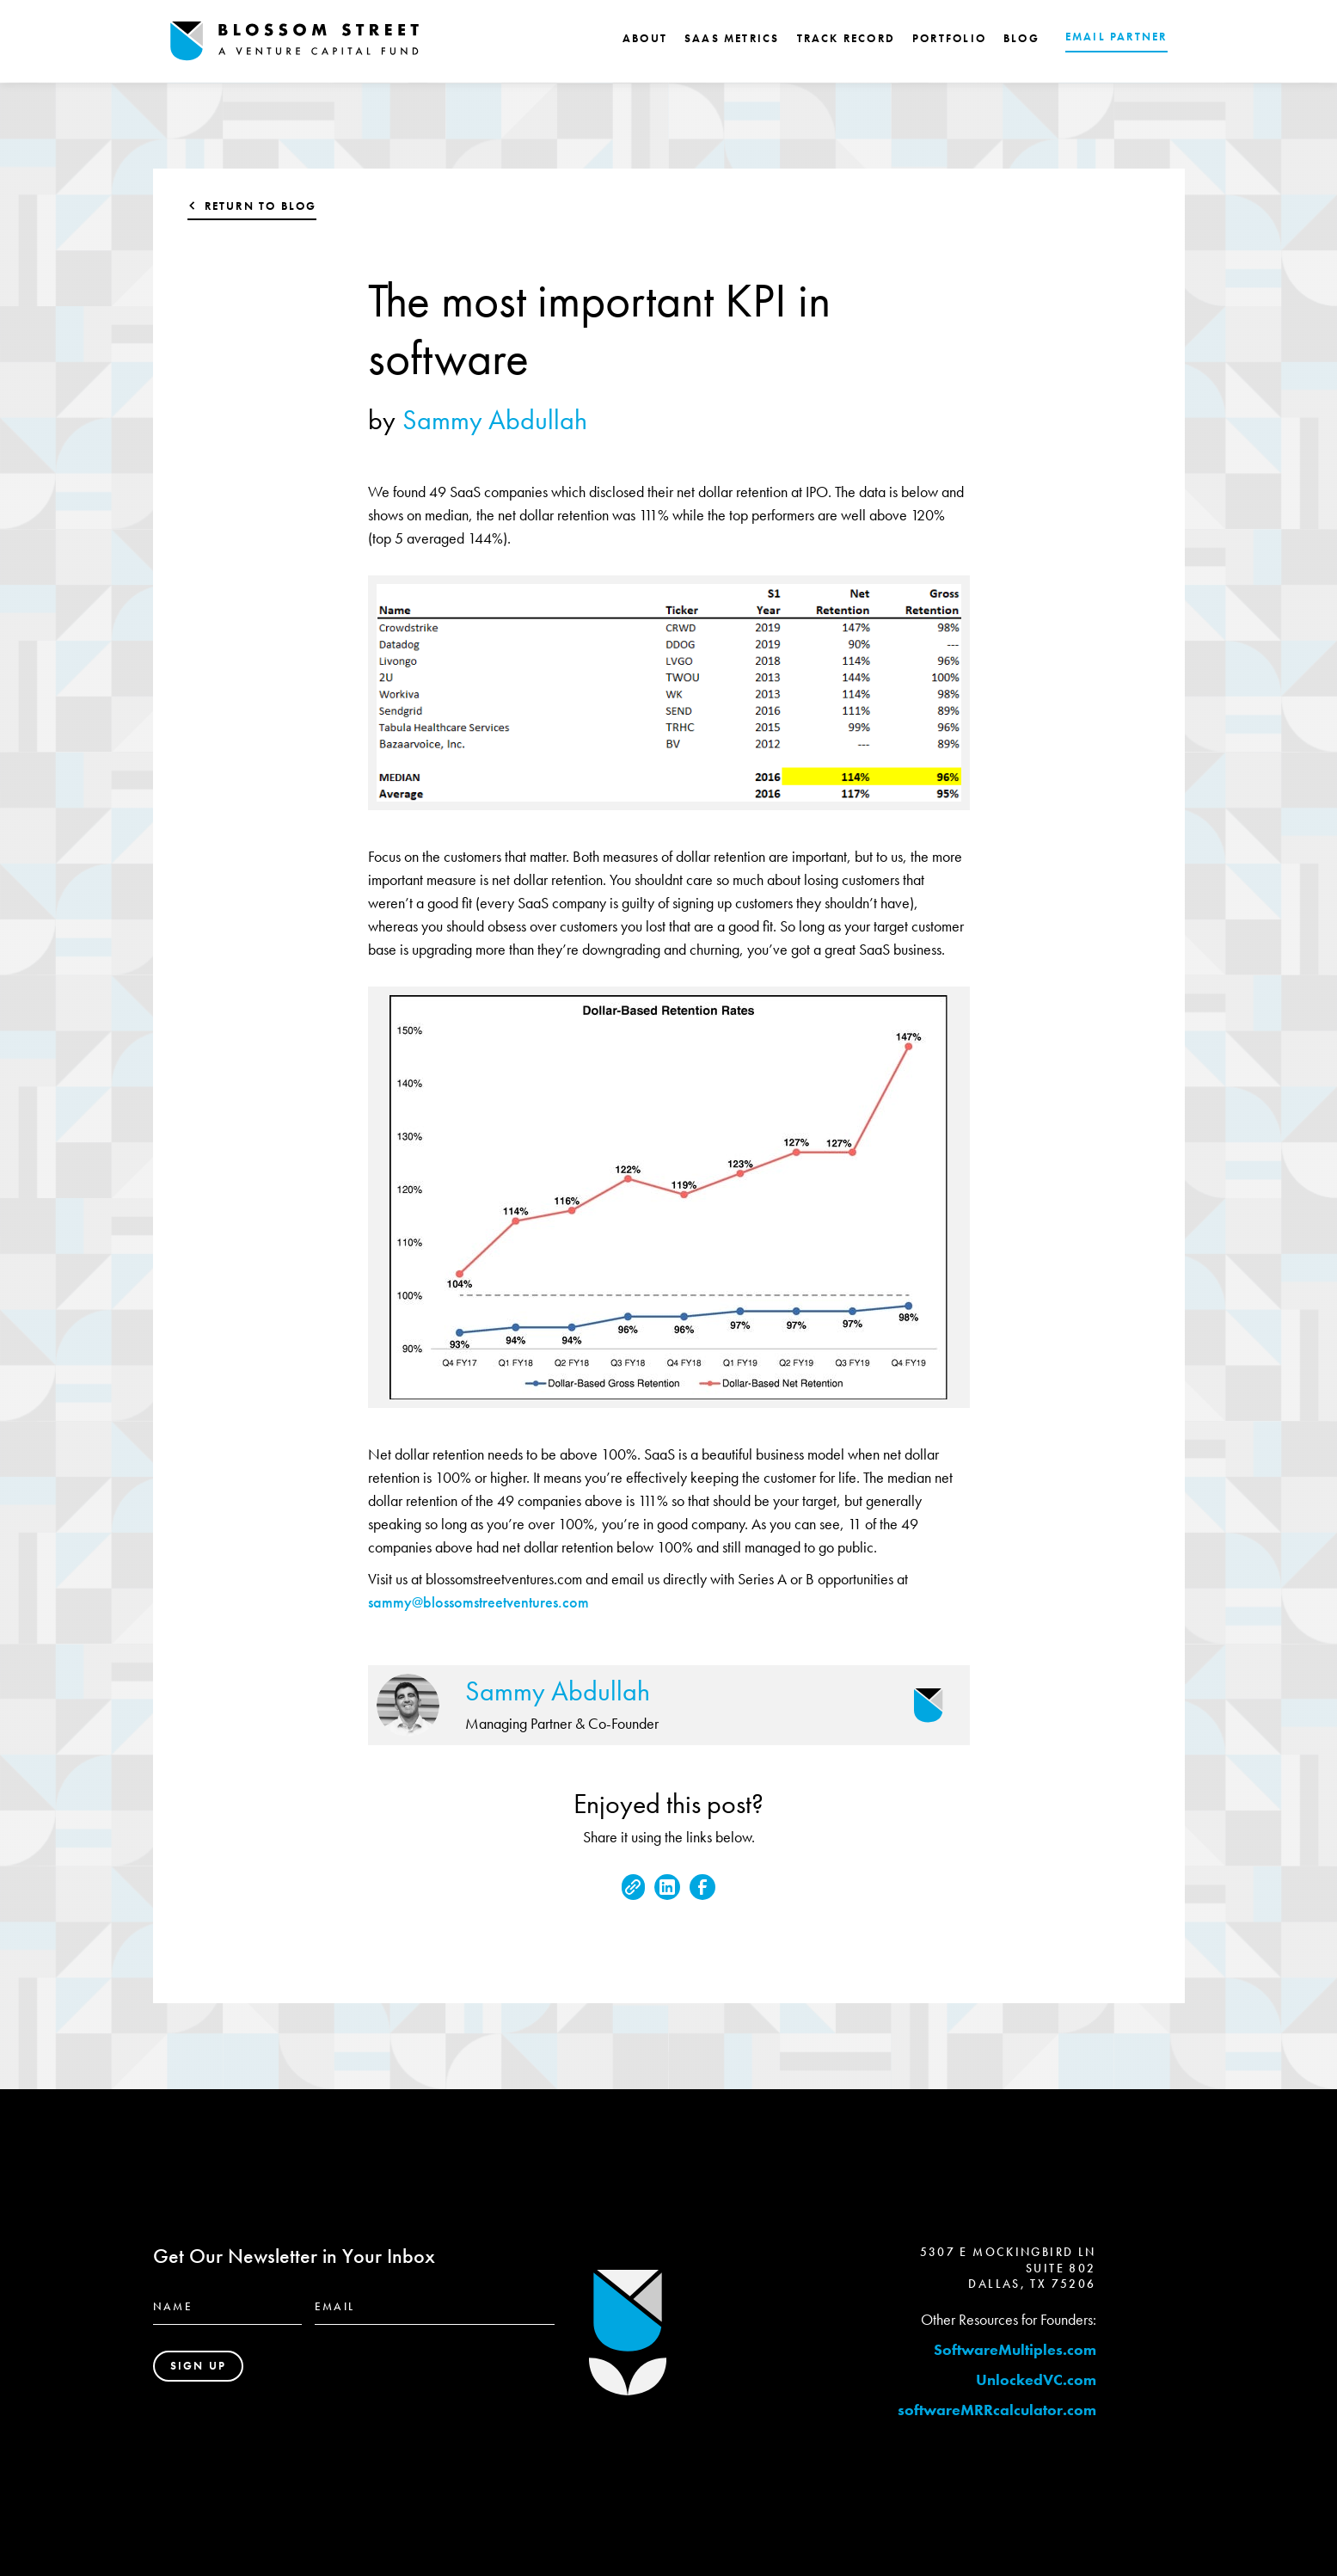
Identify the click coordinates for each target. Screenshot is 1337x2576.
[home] (295, 41)
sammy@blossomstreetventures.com (478, 1602)
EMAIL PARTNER (1116, 36)
